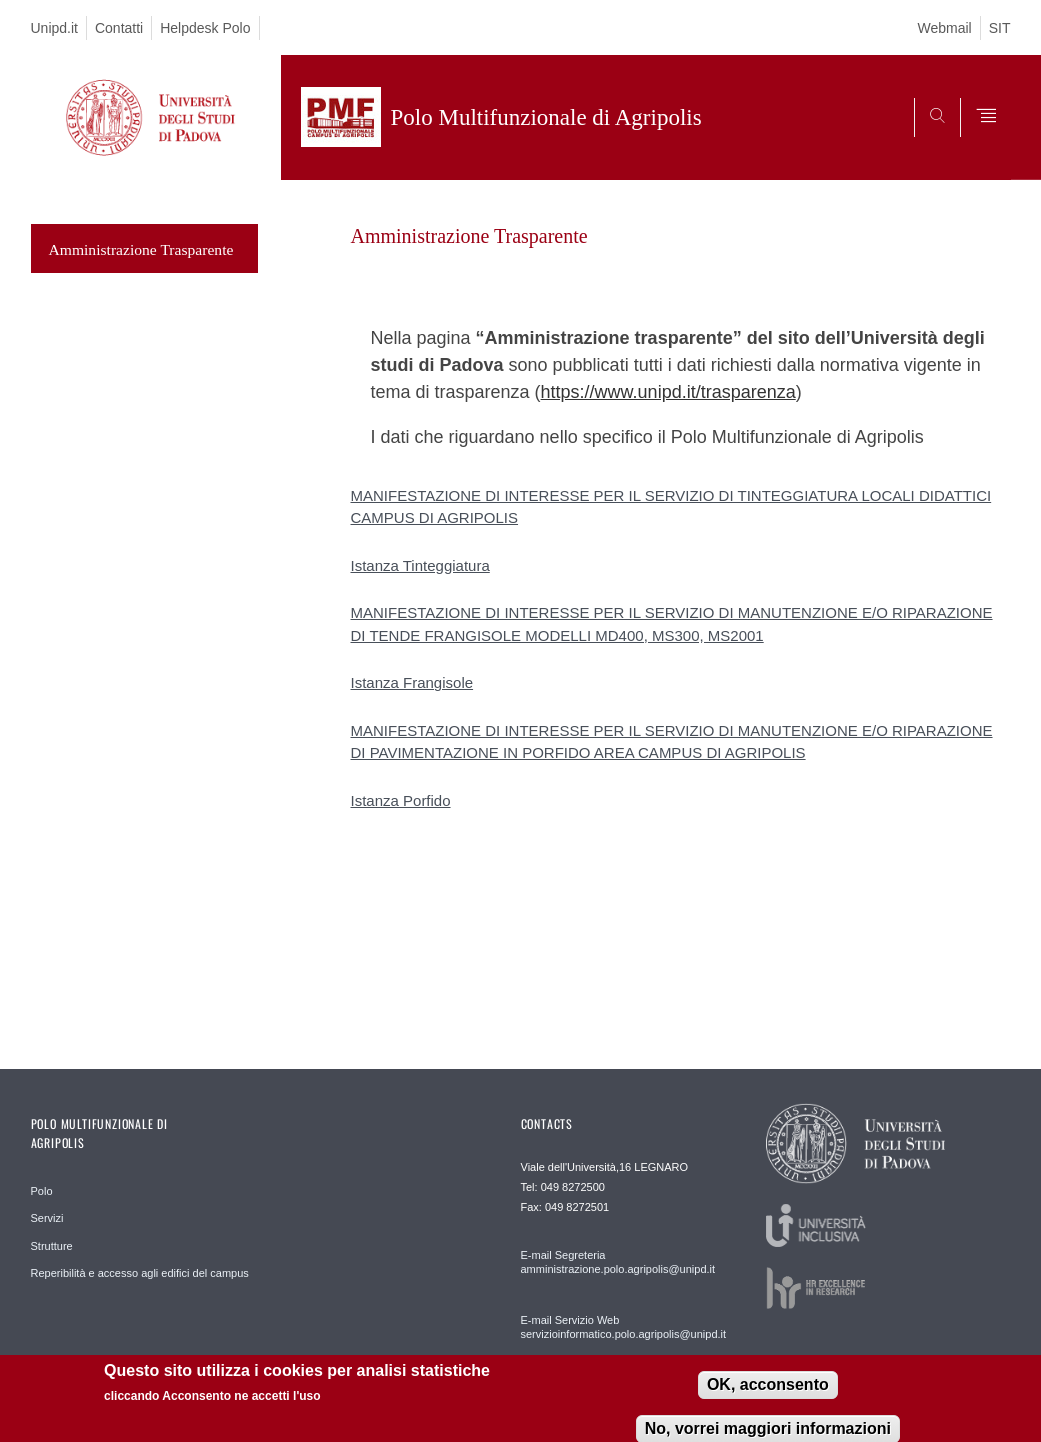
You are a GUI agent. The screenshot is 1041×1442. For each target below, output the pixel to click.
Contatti (119, 28)
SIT (1000, 28)
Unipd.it (54, 28)
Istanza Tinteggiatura (420, 565)
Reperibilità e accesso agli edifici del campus (140, 1273)
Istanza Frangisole (412, 682)
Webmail (945, 28)
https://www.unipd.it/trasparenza (668, 392)
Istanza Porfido (401, 800)
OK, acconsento (768, 1386)
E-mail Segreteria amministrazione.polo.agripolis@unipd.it (618, 1262)
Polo (42, 1191)
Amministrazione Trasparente (141, 249)
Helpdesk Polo (205, 28)
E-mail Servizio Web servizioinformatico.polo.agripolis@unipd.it (620, 1327)
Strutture (52, 1246)
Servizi (47, 1218)
